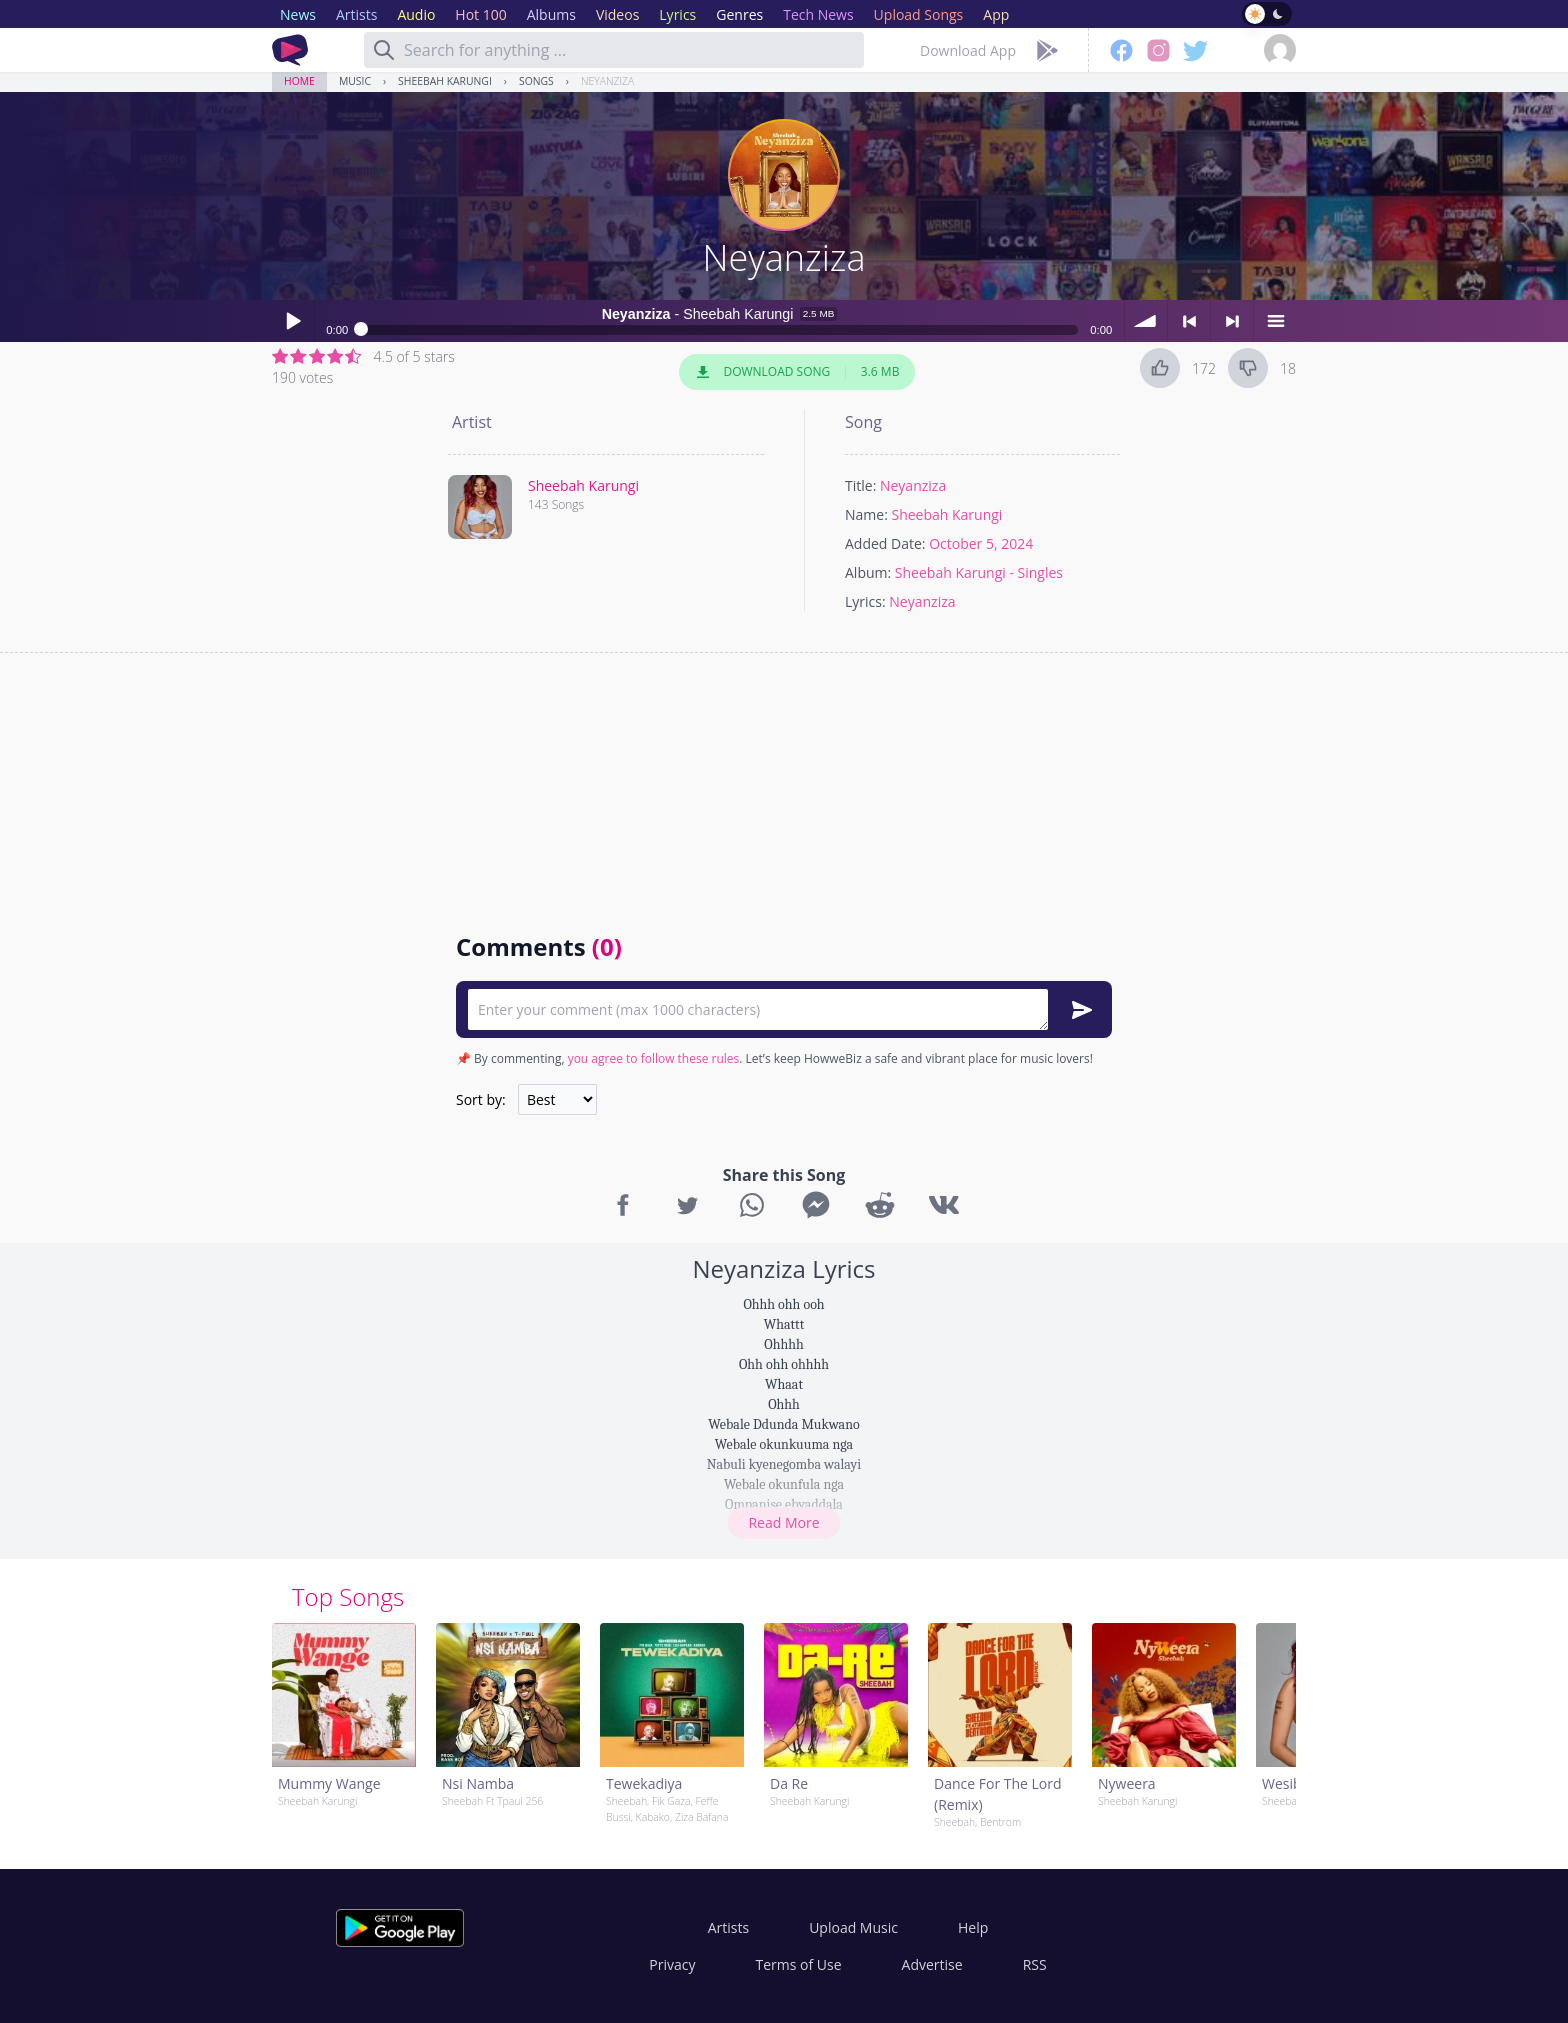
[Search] (384, 50)
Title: (860, 485)
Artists (728, 1927)
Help (973, 1927)
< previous (1189, 321)
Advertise (932, 1964)
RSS (1035, 1964)
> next (1232, 321)
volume (1146, 321)
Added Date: (885, 543)
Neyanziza (607, 81)
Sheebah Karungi (445, 81)
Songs (536, 81)
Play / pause (293, 321)
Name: (866, 514)
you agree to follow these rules (654, 1058)
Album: (868, 572)
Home (299, 81)
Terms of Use (799, 1964)
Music (355, 81)
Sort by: (481, 1099)
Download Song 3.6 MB (797, 372)
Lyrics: (865, 601)
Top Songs (348, 1596)
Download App (968, 50)
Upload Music (853, 1927)
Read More (783, 1522)
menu (1275, 321)
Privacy (672, 1964)
